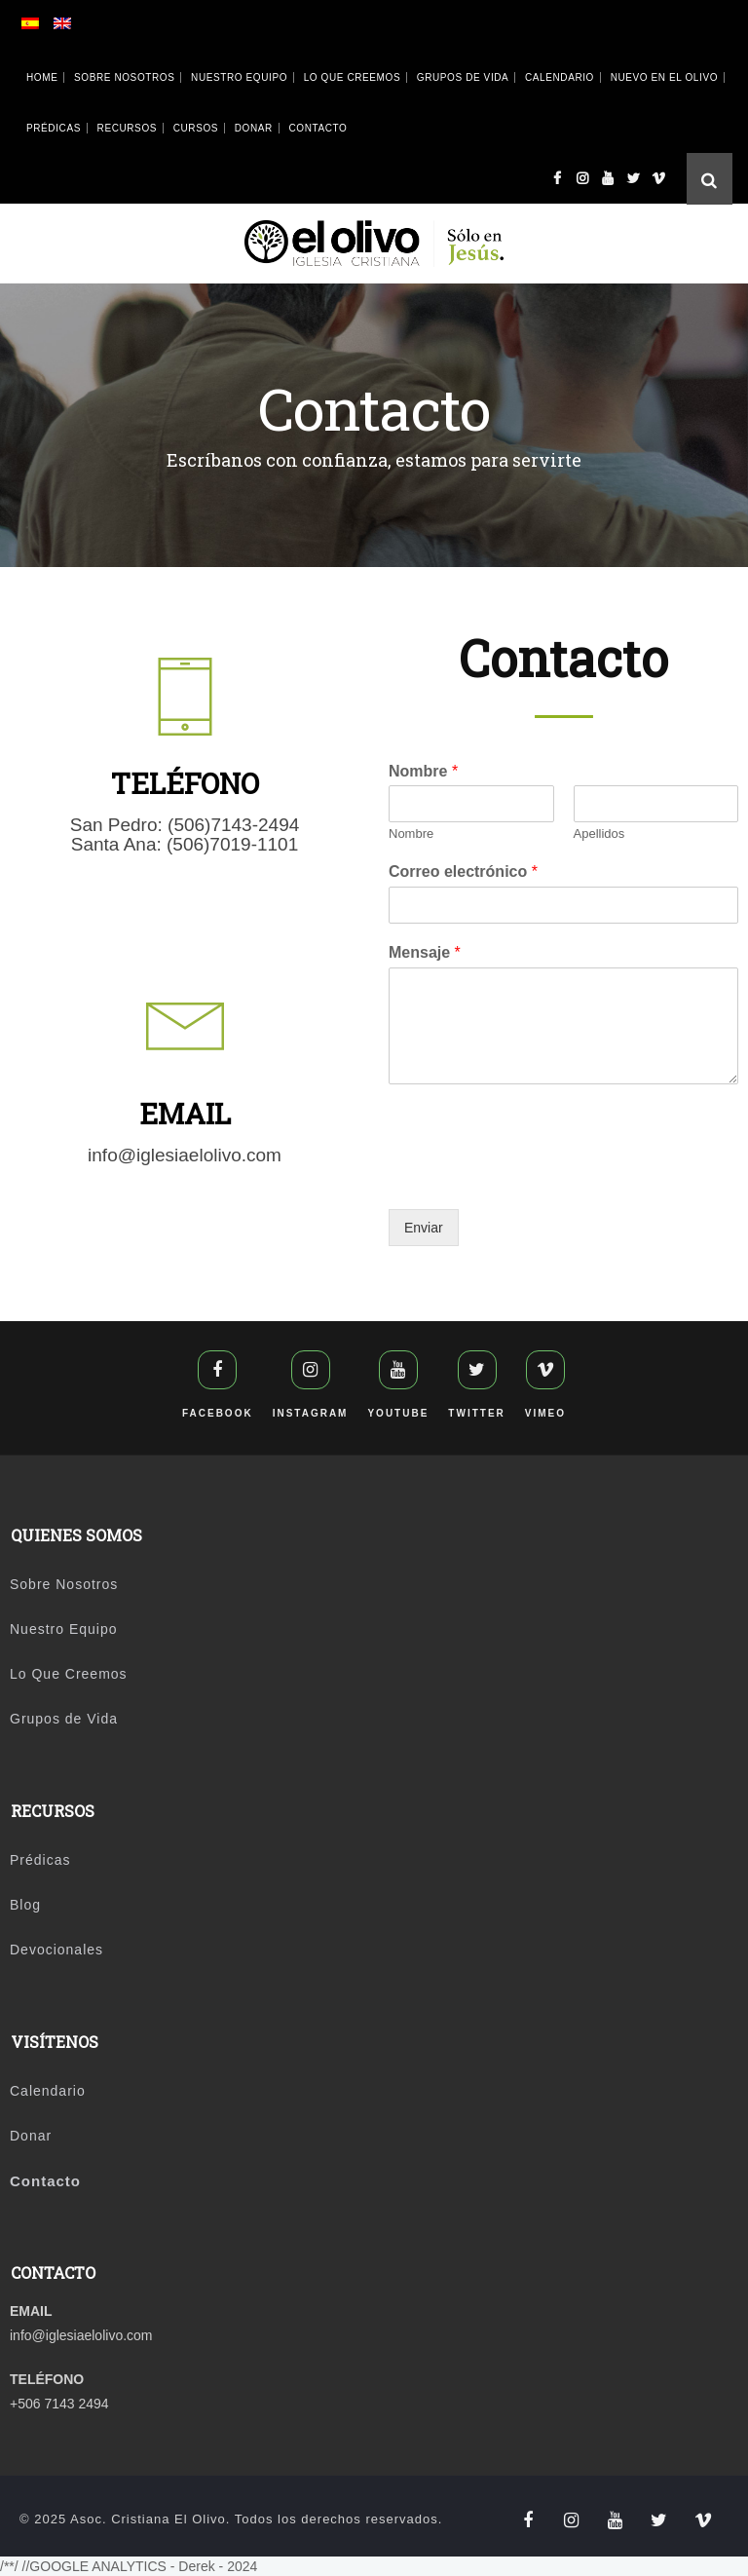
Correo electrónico (463, 871)
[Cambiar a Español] (48, 26)
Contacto (317, 128)
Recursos (127, 128)
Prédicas (53, 128)
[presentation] (537, 1177)
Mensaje (425, 952)
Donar (254, 128)
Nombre (423, 771)
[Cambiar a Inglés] (80, 26)
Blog (25, 1905)
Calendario (559, 77)
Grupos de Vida (463, 77)
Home (41, 77)
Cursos (195, 128)
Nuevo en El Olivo (664, 77)
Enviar (423, 1227)
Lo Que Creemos (352, 77)
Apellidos (599, 833)
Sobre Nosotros (124, 77)
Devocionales (56, 1949)
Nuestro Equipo (239, 77)
